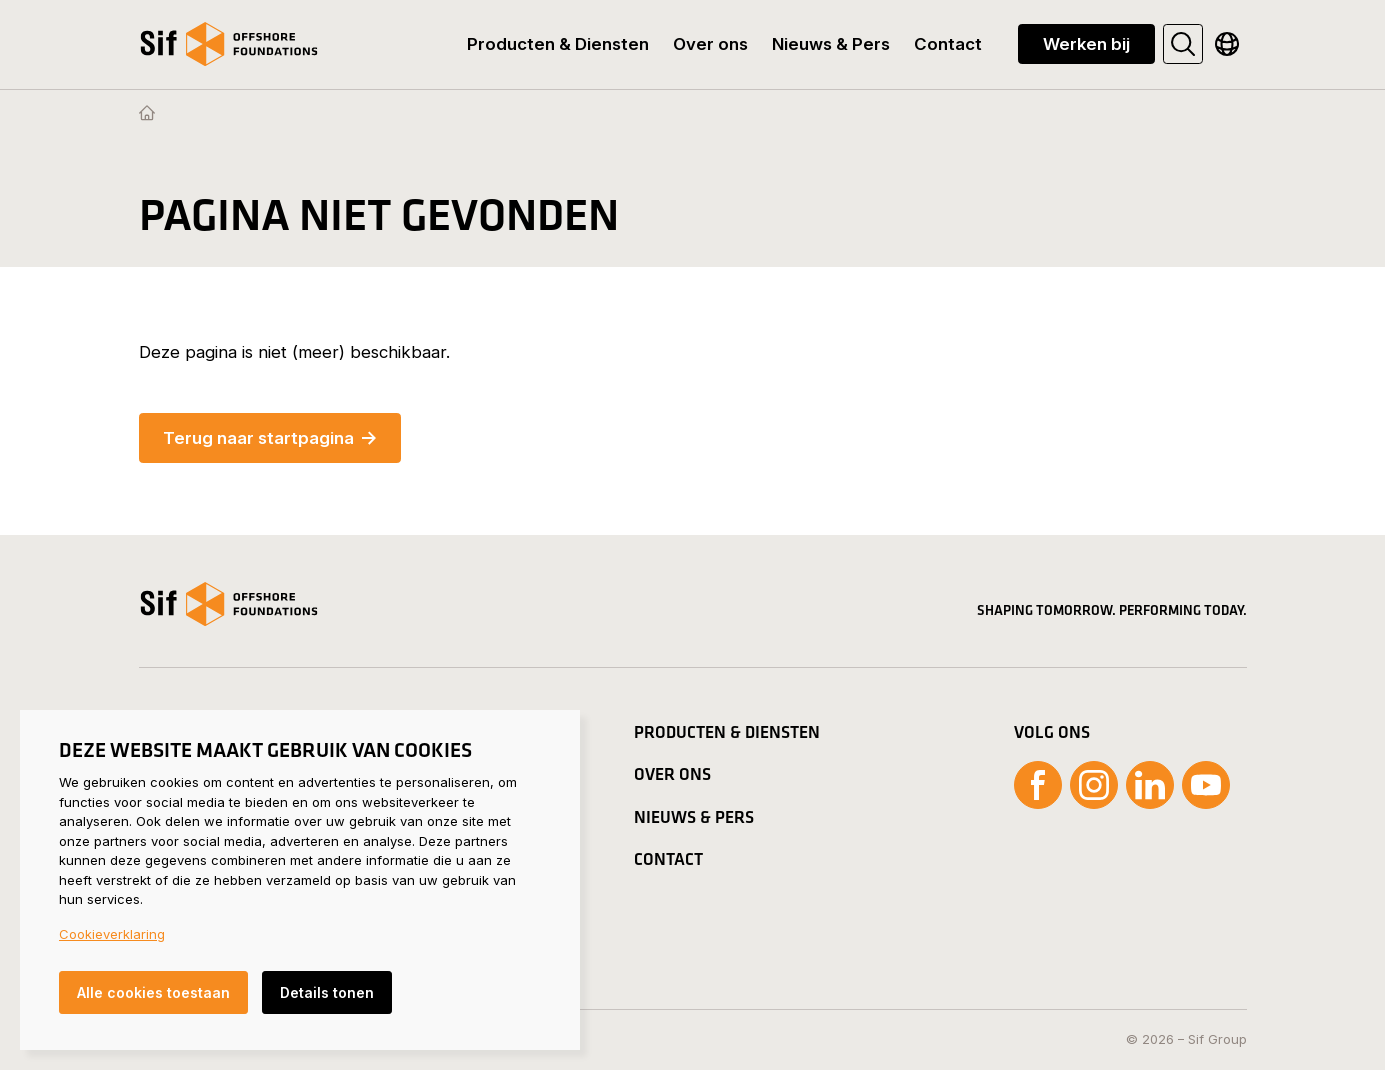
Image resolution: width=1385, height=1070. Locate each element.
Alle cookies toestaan (153, 992)
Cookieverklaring (112, 934)
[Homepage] (147, 114)
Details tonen (327, 992)
